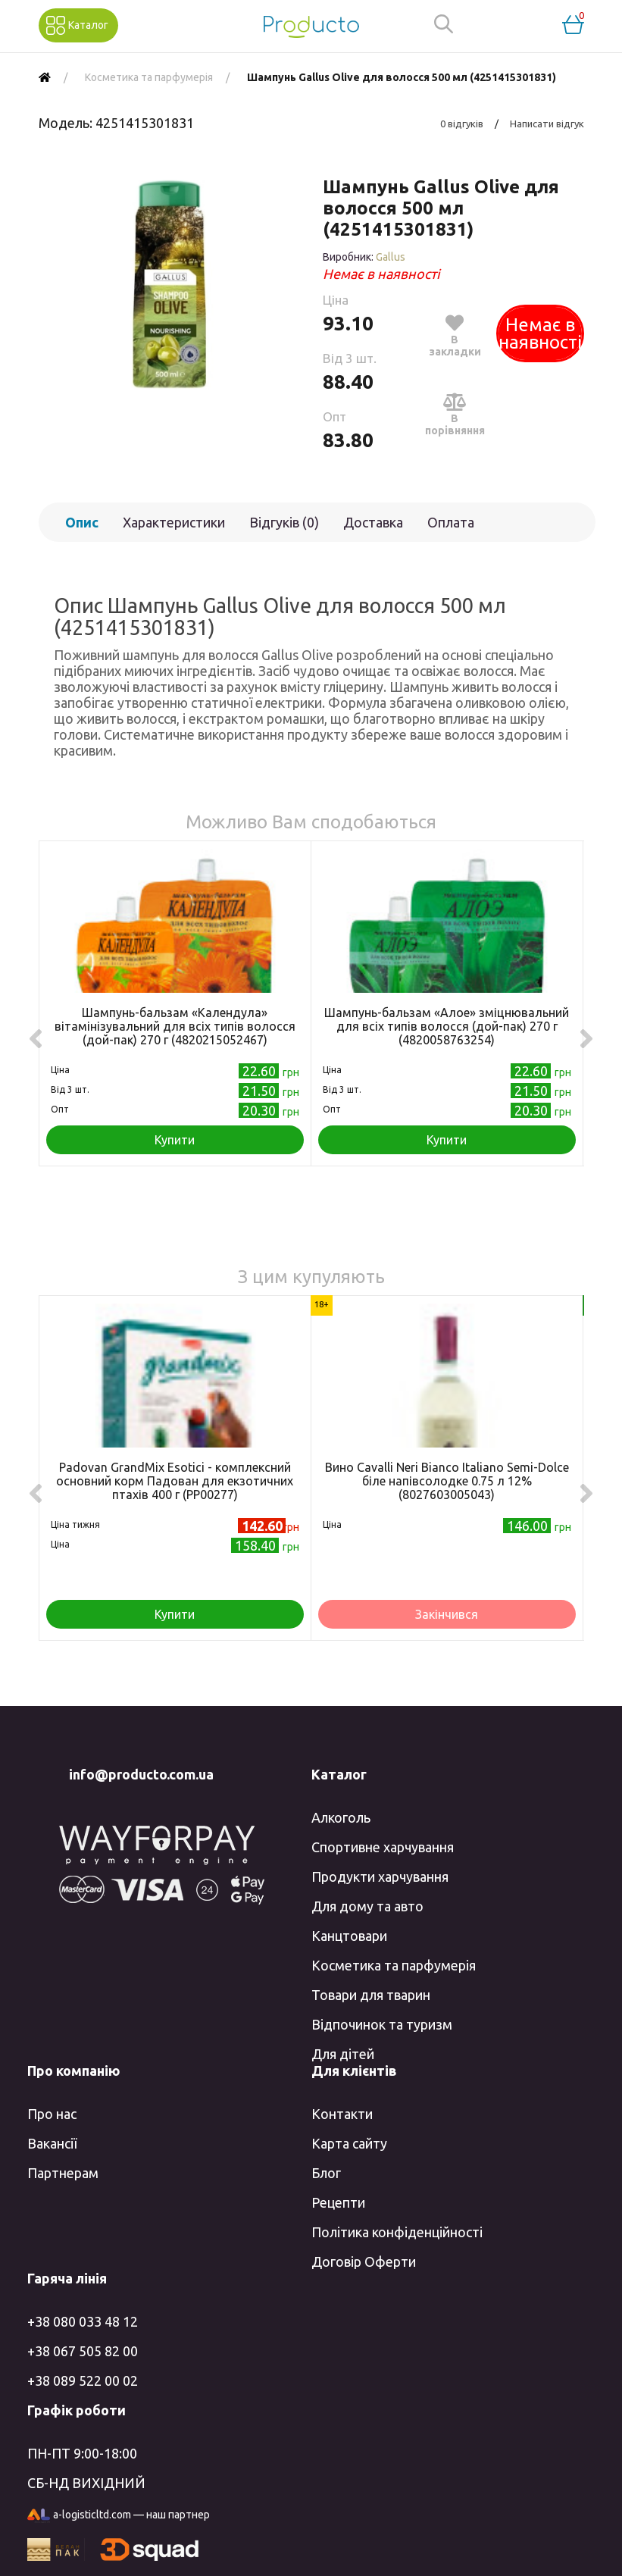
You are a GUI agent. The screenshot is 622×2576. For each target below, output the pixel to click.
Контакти (342, 2113)
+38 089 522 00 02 (82, 2380)
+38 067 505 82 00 (82, 2350)
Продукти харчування (380, 1876)
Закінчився (446, 1614)
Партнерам (62, 2172)
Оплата (450, 522)
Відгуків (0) (284, 522)
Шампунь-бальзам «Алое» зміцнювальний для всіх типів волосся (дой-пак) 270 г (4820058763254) (446, 1026)
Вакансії (52, 2143)
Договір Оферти (363, 2261)
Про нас (52, 2113)
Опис (81, 522)
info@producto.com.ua (141, 1774)
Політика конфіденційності (397, 2232)
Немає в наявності (540, 333)
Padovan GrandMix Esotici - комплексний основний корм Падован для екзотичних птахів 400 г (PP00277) (174, 1480)
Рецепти (338, 2202)
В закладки (455, 335)
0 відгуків (461, 123)
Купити (175, 1140)
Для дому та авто (367, 1906)
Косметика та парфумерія (393, 1965)
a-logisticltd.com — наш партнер (118, 2516)
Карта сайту (349, 2143)
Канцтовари (349, 1935)
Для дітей (342, 2053)
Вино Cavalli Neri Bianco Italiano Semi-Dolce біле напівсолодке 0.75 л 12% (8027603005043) (447, 1480)
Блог (326, 2172)
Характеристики (174, 522)
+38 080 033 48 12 (82, 2321)
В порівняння (455, 414)
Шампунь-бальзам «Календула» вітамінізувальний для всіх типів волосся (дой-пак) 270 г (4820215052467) (175, 1026)
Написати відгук (547, 123)
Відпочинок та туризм (381, 2024)
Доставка (373, 522)
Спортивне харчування (382, 1847)
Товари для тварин (370, 1994)
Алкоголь (340, 1817)
